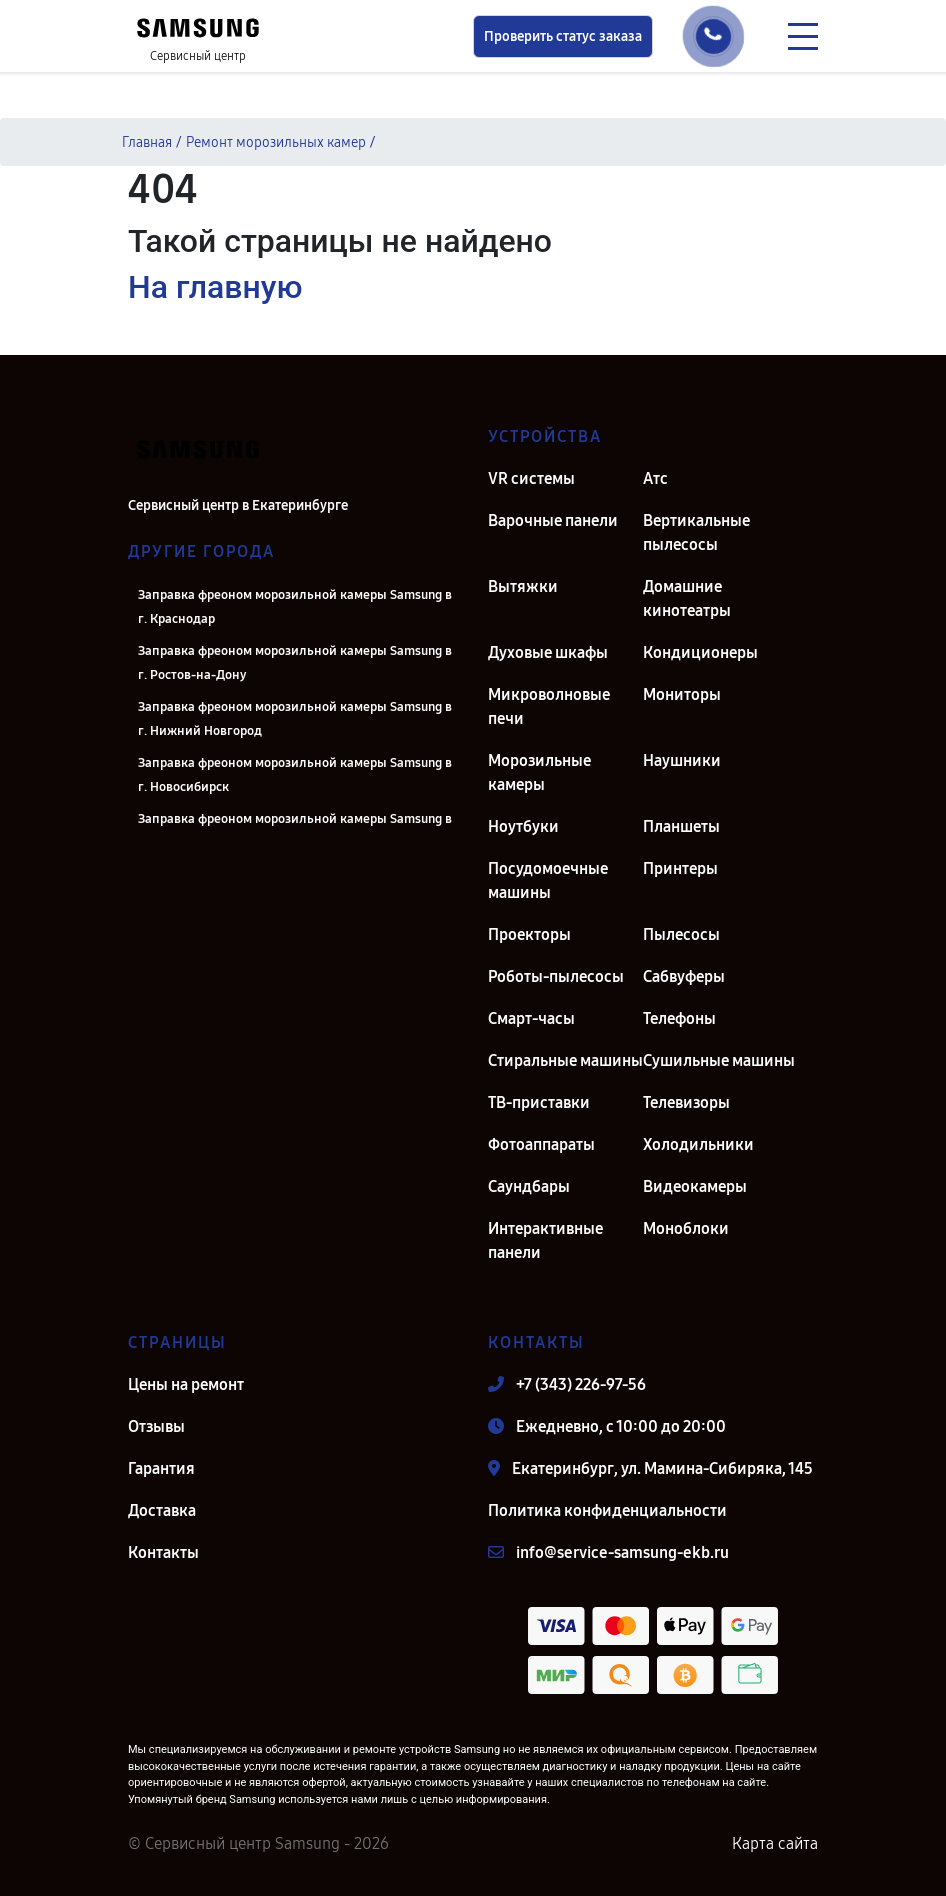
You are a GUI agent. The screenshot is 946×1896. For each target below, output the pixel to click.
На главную (215, 287)
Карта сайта (775, 1843)
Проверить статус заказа (563, 36)
